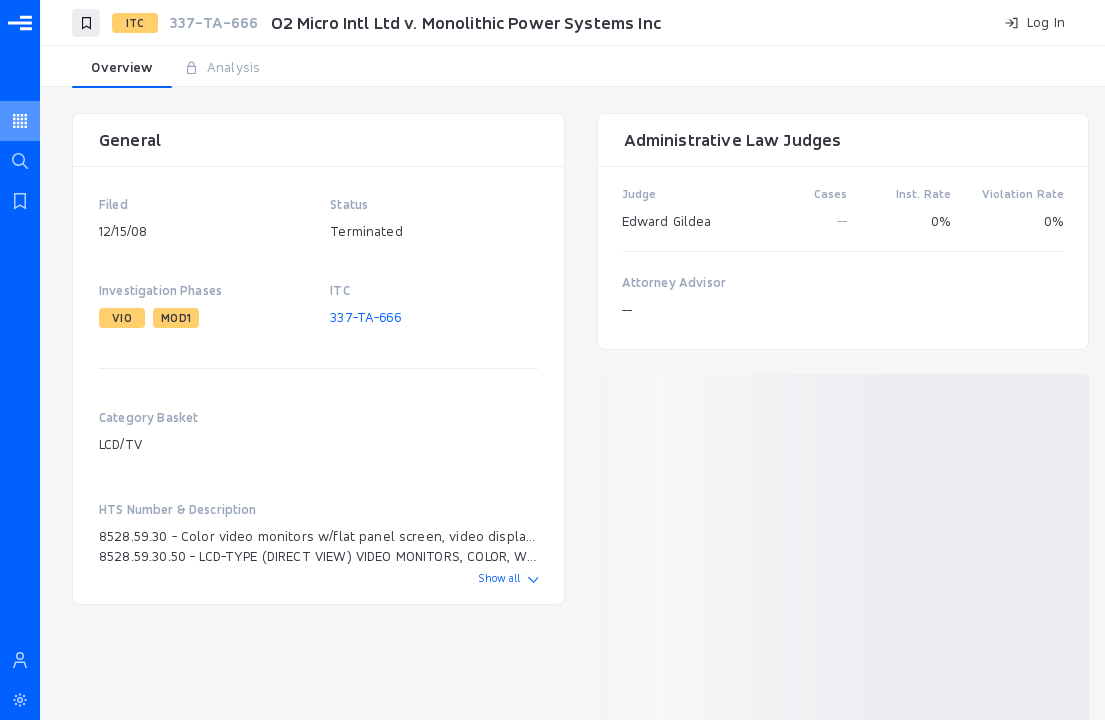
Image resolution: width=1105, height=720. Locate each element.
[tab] (122, 68)
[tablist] (572, 68)
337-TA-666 (365, 317)
